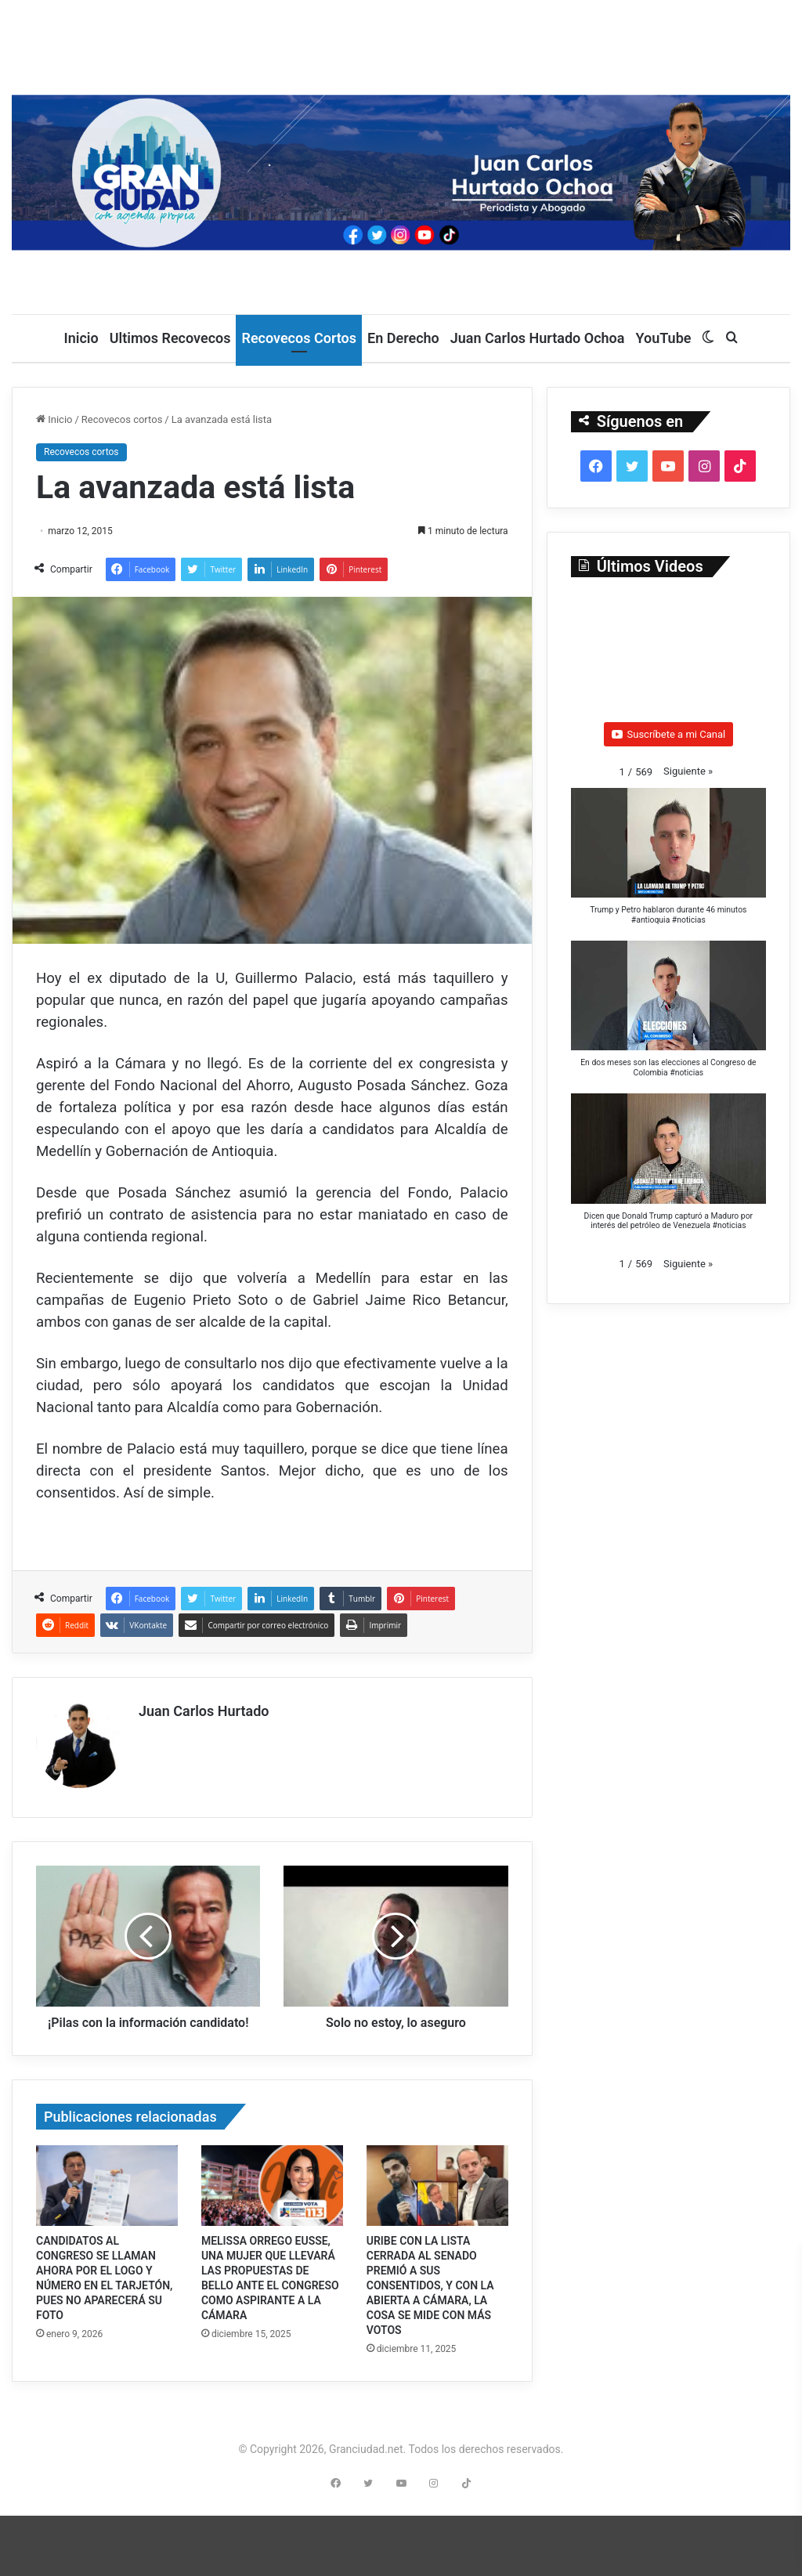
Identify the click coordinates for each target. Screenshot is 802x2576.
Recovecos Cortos (298, 338)
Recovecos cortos (121, 419)
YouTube (663, 338)
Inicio (81, 338)
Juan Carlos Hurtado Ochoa (537, 338)
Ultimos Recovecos (170, 338)
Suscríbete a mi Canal (669, 734)
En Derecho (403, 338)
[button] (688, 771)
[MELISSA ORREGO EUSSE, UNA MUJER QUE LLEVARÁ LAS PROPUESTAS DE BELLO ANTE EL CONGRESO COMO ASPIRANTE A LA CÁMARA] (272, 2197)
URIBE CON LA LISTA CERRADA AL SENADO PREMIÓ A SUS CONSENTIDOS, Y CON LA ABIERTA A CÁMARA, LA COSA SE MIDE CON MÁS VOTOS (430, 2296)
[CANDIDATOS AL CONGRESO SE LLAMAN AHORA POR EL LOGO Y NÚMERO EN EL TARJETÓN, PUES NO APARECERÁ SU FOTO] (107, 2197)
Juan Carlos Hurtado (204, 1711)
